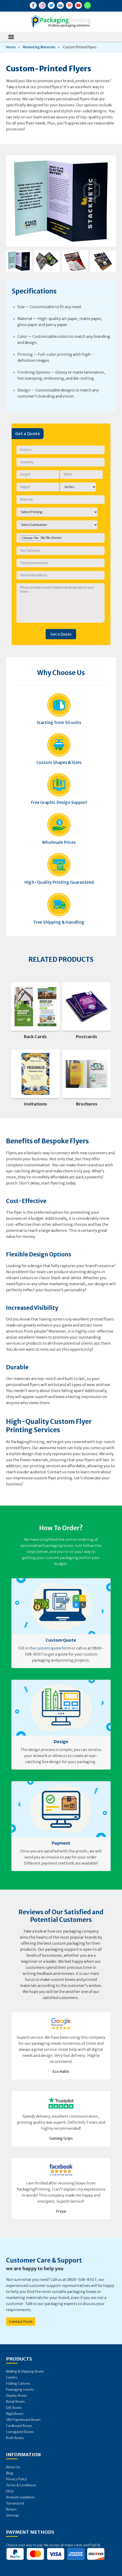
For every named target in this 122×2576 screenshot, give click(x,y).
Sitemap (12, 2515)
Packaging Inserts (20, 2389)
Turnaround (15, 2503)
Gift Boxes (14, 2408)
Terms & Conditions (21, 2485)
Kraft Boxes (15, 2438)
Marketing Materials (39, 47)
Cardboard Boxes (19, 2426)
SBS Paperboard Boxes (23, 2420)
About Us (13, 2467)
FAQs (10, 2491)
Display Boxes (16, 2395)
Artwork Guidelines (20, 2497)
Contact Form (20, 2321)
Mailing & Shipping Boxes (25, 2371)
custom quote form (53, 1648)
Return (11, 2509)
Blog (9, 2473)
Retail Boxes (15, 2402)
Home (11, 47)
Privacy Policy (16, 2479)
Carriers (12, 2377)
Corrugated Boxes (20, 2432)
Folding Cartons (18, 2383)
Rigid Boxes (15, 2414)
